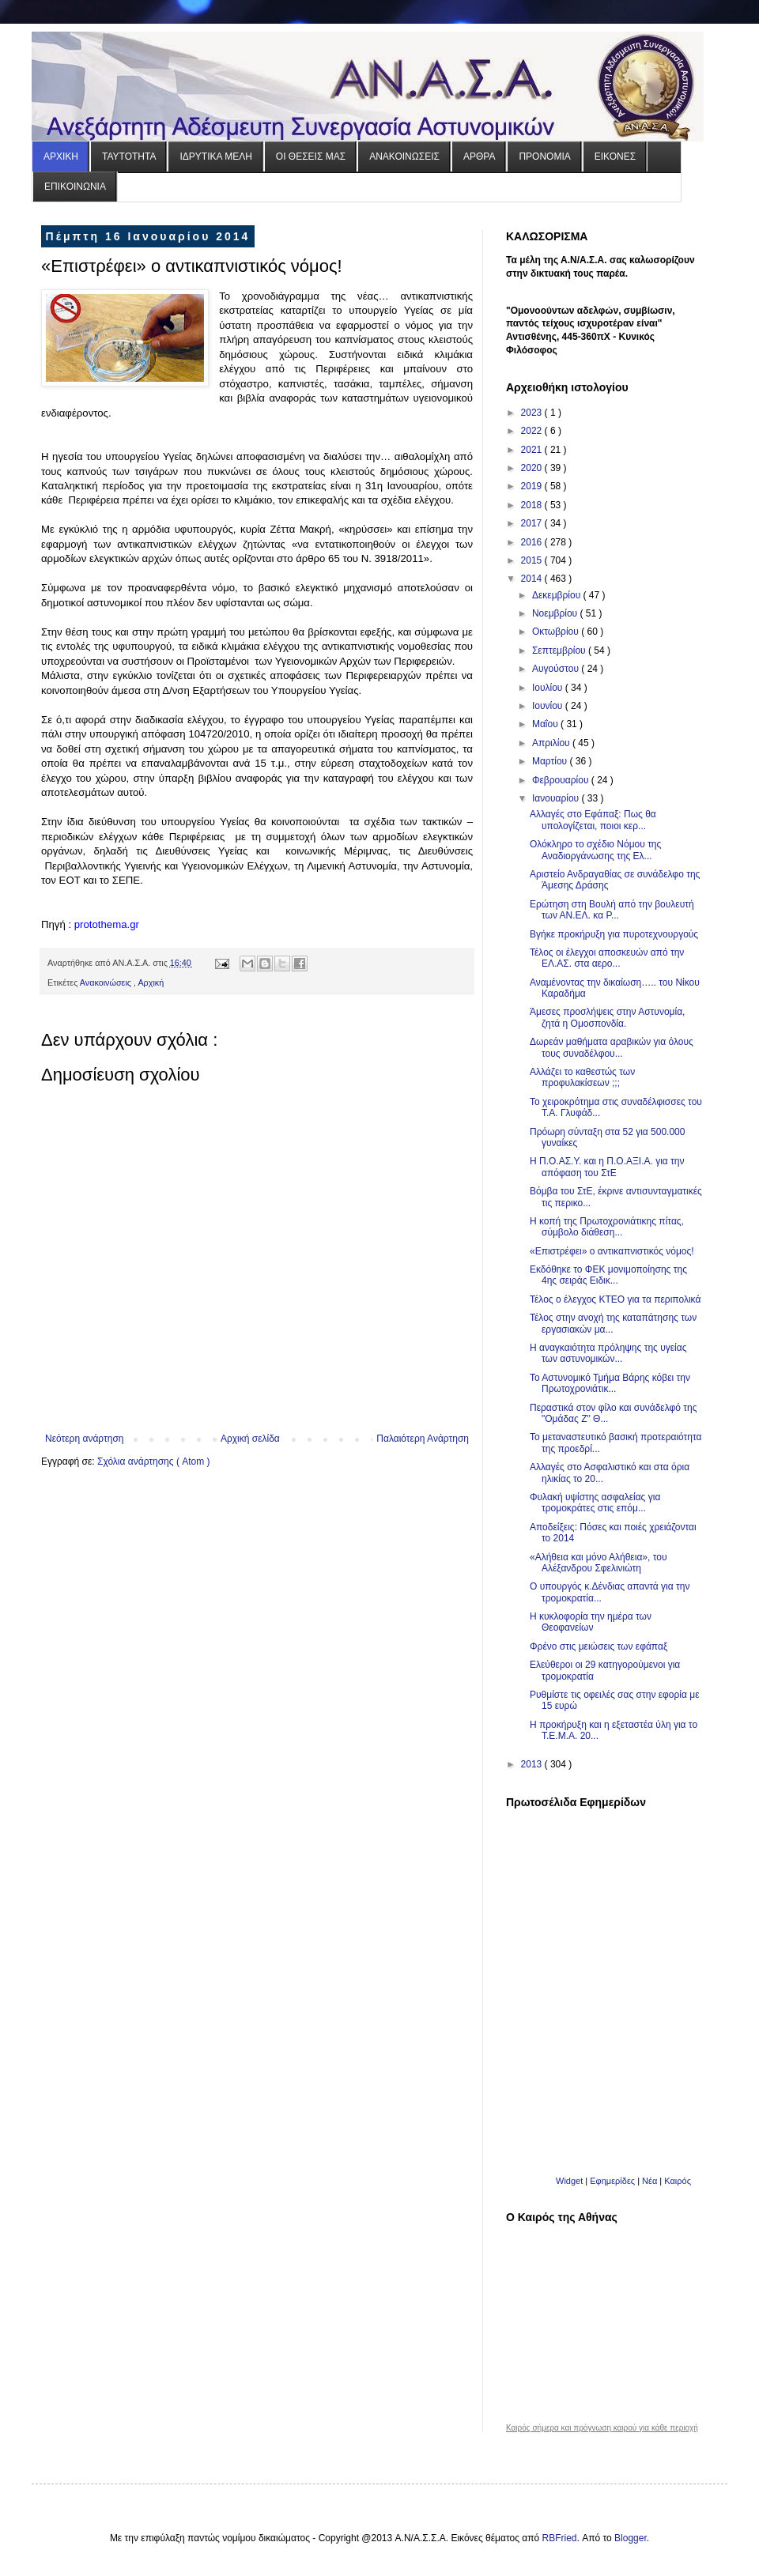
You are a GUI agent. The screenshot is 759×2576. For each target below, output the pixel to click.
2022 (533, 430)
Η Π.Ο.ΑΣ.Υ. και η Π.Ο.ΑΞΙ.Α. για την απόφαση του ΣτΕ (607, 1167)
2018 (533, 505)
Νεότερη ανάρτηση (84, 1438)
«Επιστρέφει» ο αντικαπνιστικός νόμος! (612, 1251)
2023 (533, 412)
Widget (569, 2181)
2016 (533, 542)
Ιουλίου (548, 687)
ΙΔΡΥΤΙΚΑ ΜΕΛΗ (215, 156)
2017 (533, 523)
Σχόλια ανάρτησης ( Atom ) (153, 1461)
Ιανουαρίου (557, 798)
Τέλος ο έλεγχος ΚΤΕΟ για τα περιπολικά (615, 1299)
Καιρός (677, 2181)
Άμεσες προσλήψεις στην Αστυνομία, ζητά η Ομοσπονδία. (607, 1017)
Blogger (630, 2538)
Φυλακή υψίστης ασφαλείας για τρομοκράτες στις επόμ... (595, 1503)
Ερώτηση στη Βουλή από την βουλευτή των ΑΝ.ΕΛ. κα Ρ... (612, 910)
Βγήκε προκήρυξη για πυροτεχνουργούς (614, 934)
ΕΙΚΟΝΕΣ (615, 156)
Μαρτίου (551, 761)
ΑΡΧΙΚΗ (60, 156)
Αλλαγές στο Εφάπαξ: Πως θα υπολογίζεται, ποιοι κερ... (593, 820)
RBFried (559, 2538)
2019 (533, 486)
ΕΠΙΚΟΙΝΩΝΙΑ (75, 186)
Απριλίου (552, 743)
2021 (533, 449)
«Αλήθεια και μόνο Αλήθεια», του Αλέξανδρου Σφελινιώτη (598, 1563)
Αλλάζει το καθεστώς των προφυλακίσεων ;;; (582, 1077)
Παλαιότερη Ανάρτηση (422, 1438)
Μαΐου (546, 724)
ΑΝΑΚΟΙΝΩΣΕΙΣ (404, 156)
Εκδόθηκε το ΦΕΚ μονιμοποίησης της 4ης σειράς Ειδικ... (608, 1275)
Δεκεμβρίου (557, 595)
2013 (533, 1764)
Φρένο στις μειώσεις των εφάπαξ (598, 1646)
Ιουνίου (548, 705)
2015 (533, 560)
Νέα (650, 2181)
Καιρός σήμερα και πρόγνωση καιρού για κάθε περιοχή (602, 2428)
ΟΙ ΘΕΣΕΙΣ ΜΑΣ (311, 156)
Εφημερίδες (612, 2181)
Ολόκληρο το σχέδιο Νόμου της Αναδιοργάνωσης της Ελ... (595, 850)
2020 (533, 467)
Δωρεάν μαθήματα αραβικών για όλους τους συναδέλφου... (611, 1047)
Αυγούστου (556, 668)
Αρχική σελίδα (250, 1438)
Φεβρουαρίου (561, 780)
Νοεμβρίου (556, 613)
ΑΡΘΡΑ (479, 156)
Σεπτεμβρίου (560, 650)
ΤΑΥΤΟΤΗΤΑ (129, 156)
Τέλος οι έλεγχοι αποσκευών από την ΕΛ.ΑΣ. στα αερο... (607, 958)
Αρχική (151, 982)
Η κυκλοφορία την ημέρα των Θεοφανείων (590, 1622)
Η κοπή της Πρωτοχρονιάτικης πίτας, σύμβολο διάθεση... (607, 1227)
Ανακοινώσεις (107, 982)
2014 (533, 578)
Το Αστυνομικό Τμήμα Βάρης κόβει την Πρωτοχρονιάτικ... (610, 1383)
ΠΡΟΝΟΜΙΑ (544, 156)
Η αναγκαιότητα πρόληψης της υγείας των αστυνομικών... (608, 1353)
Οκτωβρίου (556, 631)
